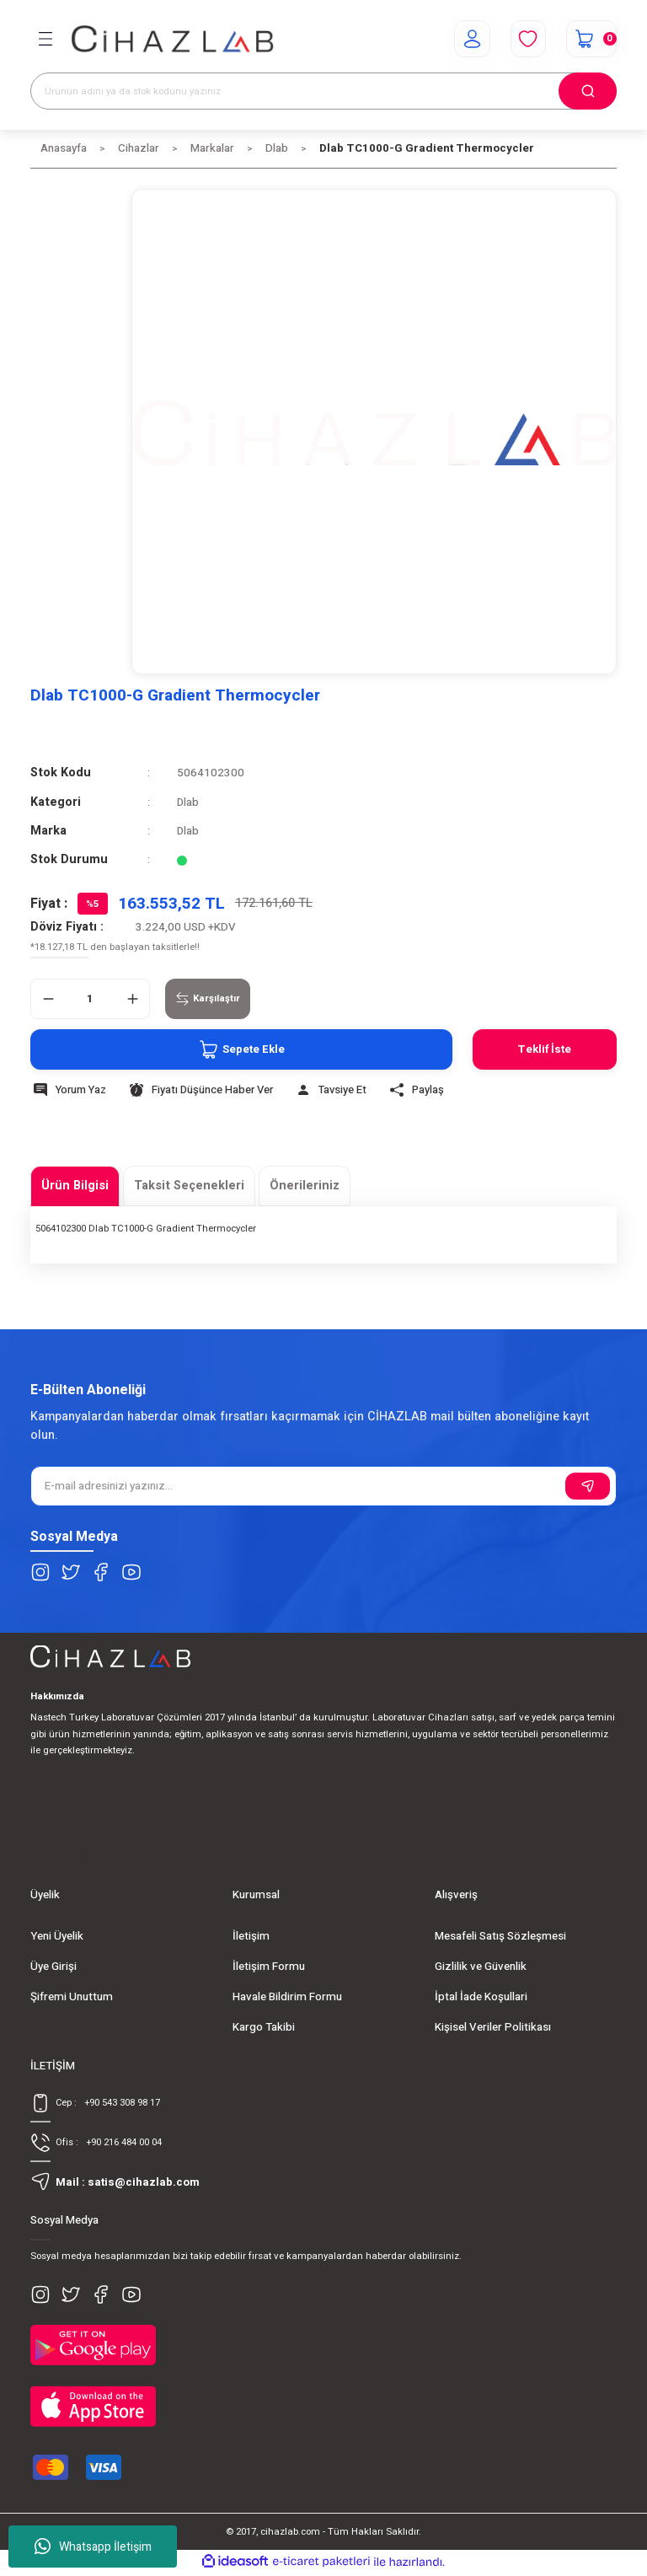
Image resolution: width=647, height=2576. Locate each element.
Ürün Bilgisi (75, 1185)
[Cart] (590, 38)
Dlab (188, 802)
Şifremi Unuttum (71, 1996)
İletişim (251, 1936)
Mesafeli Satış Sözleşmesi (500, 1936)
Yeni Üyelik (56, 1936)
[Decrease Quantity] (48, 998)
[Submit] (587, 1486)
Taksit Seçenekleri (189, 1185)
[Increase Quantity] (132, 998)
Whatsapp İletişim (93, 2546)
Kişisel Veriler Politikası (493, 2027)
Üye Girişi (53, 1966)
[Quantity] (90, 998)
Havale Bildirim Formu (287, 1996)
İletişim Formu (269, 1966)
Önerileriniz (305, 1185)
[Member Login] (470, 38)
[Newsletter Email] (323, 1486)
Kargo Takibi (264, 2027)
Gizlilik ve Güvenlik (481, 1966)
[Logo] (173, 39)
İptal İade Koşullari (481, 1996)
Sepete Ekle (238, 1049)
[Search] (323, 91)
